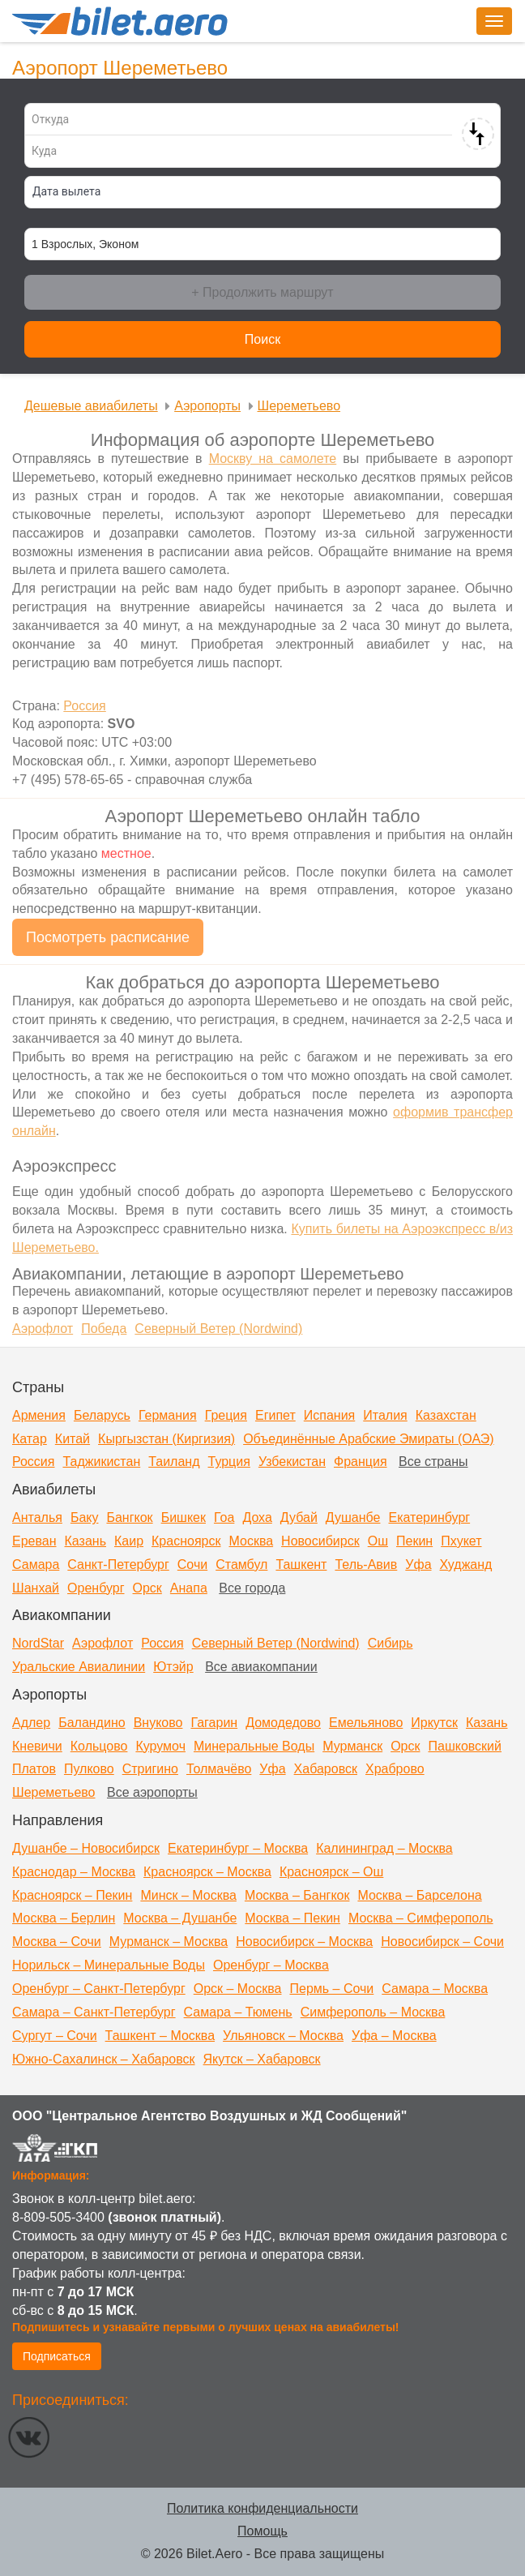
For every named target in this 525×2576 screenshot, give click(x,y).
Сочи (192, 1564)
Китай (72, 1439)
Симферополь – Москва (373, 2012)
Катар (29, 1439)
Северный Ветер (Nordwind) (276, 1643)
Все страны (433, 1461)
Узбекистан (292, 1461)
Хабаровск (325, 1769)
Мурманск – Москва (168, 1941)
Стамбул (241, 1564)
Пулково (89, 1769)
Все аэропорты (152, 1792)
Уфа (418, 1564)
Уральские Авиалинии (78, 1667)
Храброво (395, 1769)
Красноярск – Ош (331, 1872)
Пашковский (465, 1746)
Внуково (158, 1722)
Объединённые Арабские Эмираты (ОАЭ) (368, 1439)
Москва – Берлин (63, 1918)
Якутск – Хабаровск (262, 2059)
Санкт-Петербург (118, 1564)
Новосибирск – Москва (304, 1941)
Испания (330, 1415)
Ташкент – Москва (160, 2035)
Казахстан (446, 1415)
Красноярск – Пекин (72, 1895)
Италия (385, 1415)
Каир (128, 1541)
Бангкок (129, 1517)
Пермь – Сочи (331, 1988)
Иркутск (434, 1722)
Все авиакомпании (261, 1667)
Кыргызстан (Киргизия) (166, 1439)
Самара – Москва (435, 1988)
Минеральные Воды (254, 1746)
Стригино (150, 1769)
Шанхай (35, 1588)
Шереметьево (54, 1792)
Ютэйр (173, 1667)
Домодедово (283, 1722)
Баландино (91, 1722)
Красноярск (186, 1541)
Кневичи (37, 1746)
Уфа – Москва (394, 2035)
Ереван (34, 1541)
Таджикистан (101, 1461)
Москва (250, 1541)
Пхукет (461, 1541)
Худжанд (466, 1564)
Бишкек (183, 1517)
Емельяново (366, 1722)
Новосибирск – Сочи (442, 1941)
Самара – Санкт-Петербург (94, 2012)
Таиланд (173, 1461)
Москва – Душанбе (180, 1918)
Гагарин (213, 1722)
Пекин (414, 1541)
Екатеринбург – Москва (238, 1848)
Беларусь (102, 1415)
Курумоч (160, 1746)
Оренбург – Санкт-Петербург (99, 1988)
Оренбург (95, 1588)
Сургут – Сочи (54, 2035)
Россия (33, 1461)
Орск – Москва (238, 1988)
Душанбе (353, 1517)
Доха (256, 1517)
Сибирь (390, 1643)
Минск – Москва (188, 1895)
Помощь (262, 2531)
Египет (275, 1415)
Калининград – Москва (384, 1848)
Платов (34, 1769)
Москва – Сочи (56, 1941)
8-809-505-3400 (58, 2217)
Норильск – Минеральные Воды (108, 1965)
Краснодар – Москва (73, 1872)
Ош (378, 1541)
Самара (35, 1564)
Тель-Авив (366, 1564)
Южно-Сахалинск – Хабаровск (103, 2059)
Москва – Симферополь (420, 1918)
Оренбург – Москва (271, 1965)
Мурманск (352, 1746)
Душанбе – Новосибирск (86, 1848)
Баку (84, 1517)
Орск (147, 1588)
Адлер (31, 1722)
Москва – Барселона (419, 1895)
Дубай (299, 1517)
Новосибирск (320, 1541)
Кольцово (99, 1746)
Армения (39, 1415)
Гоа (224, 1517)
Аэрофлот (102, 1643)
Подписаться (57, 2356)
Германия (168, 1415)
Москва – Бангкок (297, 1895)
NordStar (38, 1643)
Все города (252, 1588)
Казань (85, 1541)
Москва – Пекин (292, 1918)
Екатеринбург (429, 1517)
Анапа (188, 1588)
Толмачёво (218, 1769)
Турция (229, 1461)
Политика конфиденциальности (262, 2508)
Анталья (37, 1517)
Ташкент (301, 1564)
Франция (360, 1461)
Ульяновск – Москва (283, 2035)
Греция (226, 1415)
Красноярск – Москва (207, 1872)
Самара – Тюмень (238, 2012)
